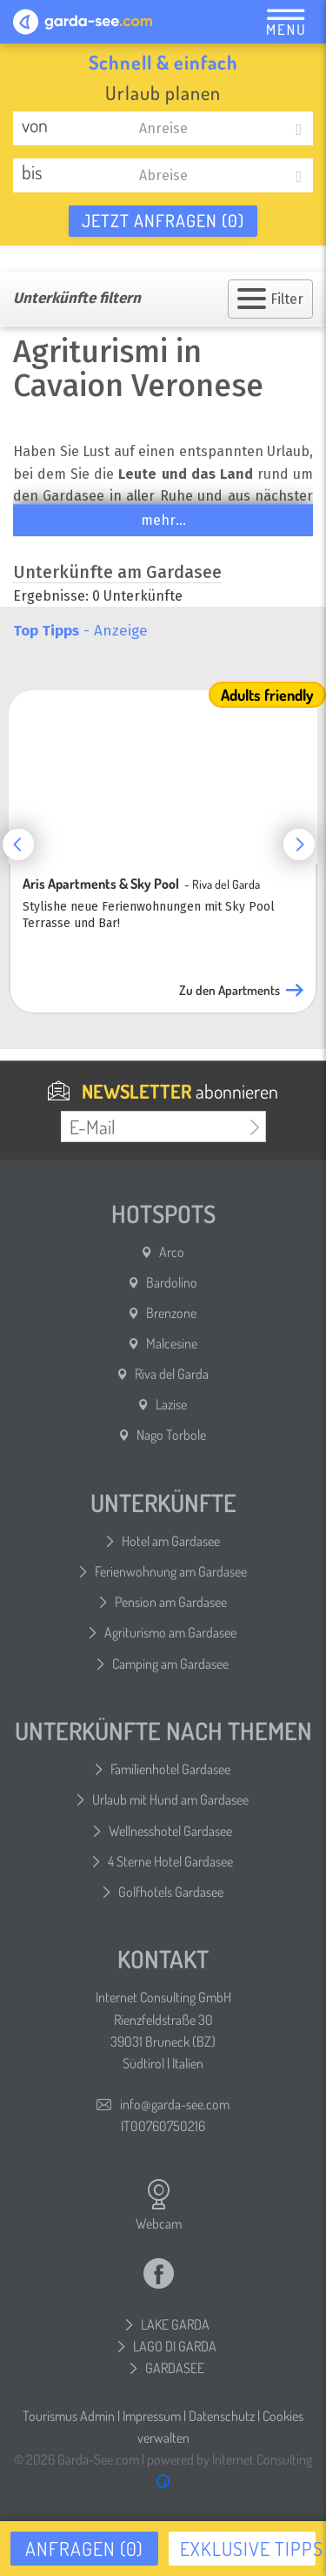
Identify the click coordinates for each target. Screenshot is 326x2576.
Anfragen (84, 2548)
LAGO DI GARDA (174, 2346)
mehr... (163, 520)
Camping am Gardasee (170, 1663)
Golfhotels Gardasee (170, 1891)
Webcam (159, 2205)
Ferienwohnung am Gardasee (171, 1571)
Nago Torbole (171, 1434)
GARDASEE (174, 2368)
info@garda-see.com (175, 2104)
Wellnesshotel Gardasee (170, 1831)
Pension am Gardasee (171, 1602)
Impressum (152, 2416)
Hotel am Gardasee (171, 1541)
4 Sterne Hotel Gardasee (170, 1861)
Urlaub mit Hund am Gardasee (170, 1799)
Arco (171, 1252)
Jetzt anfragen (163, 220)
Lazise (171, 1404)
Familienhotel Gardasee (170, 1769)
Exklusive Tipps (248, 2548)
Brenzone (171, 1313)
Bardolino (171, 1282)
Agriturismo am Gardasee (170, 1632)
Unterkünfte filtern (77, 298)
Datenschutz (222, 2416)
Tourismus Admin (69, 2416)
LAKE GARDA (175, 2324)
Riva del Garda (172, 1373)
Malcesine (171, 1343)
